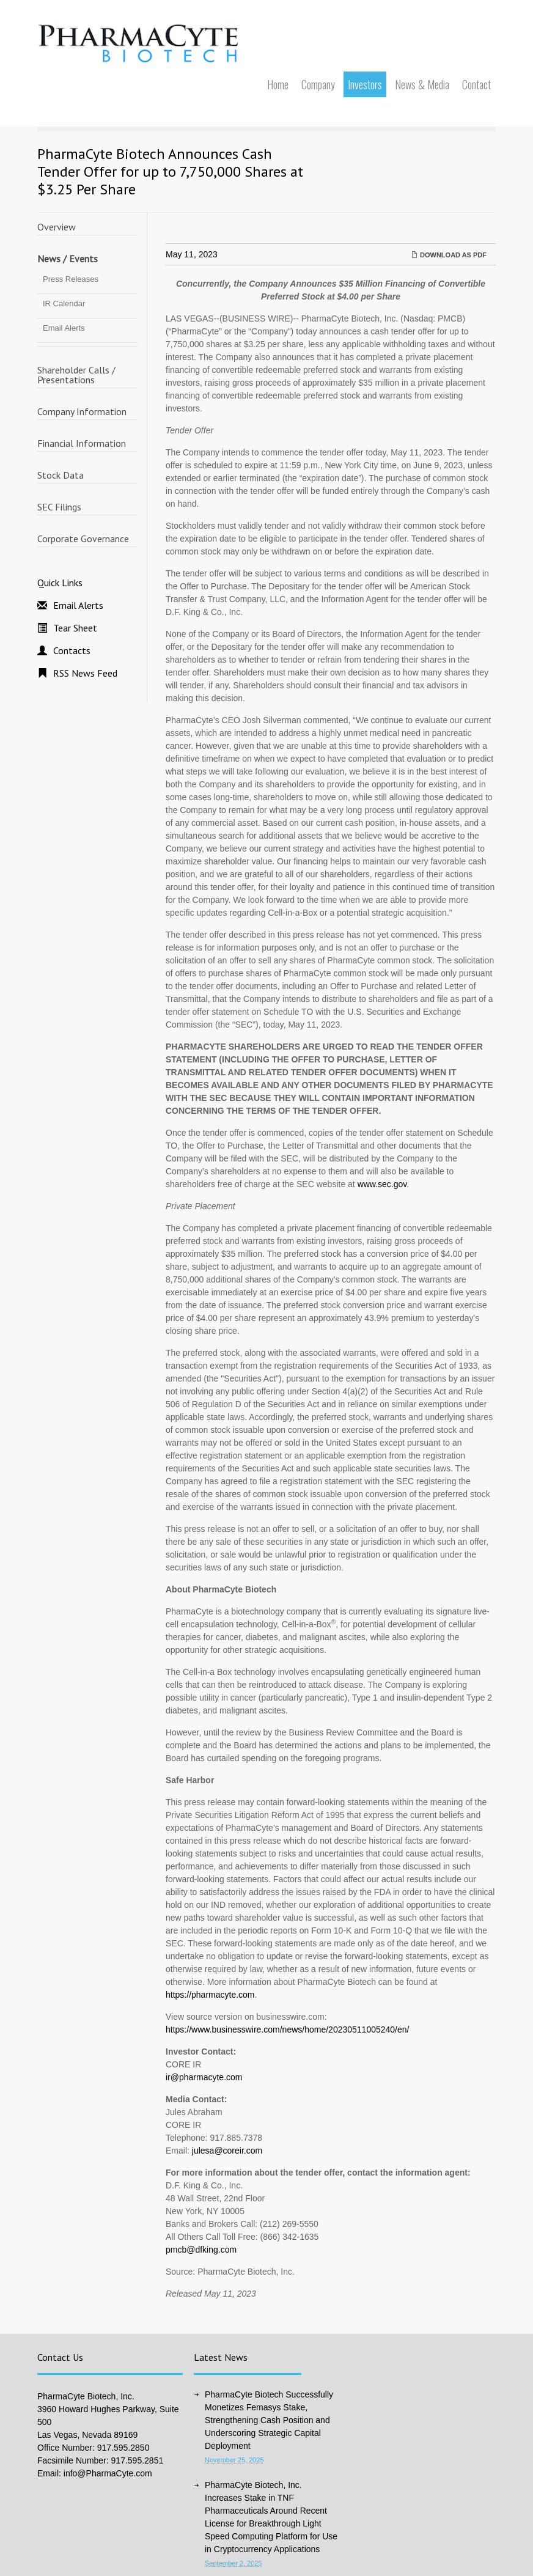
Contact (476, 84)
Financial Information (81, 443)
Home (278, 84)
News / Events (67, 258)
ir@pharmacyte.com (204, 2077)
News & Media (422, 84)
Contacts (71, 650)
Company (318, 84)
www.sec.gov (382, 1184)
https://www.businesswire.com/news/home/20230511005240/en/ (287, 2029)
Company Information (82, 411)
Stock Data (60, 475)
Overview (56, 227)
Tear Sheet (75, 628)
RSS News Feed (85, 673)
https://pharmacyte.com (210, 1995)
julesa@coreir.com (227, 2150)
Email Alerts (64, 328)
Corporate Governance (83, 538)
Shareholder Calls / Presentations (76, 375)
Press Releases (70, 279)
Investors (365, 84)
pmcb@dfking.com (201, 2249)
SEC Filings (59, 507)
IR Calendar (64, 303)
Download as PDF (449, 255)
